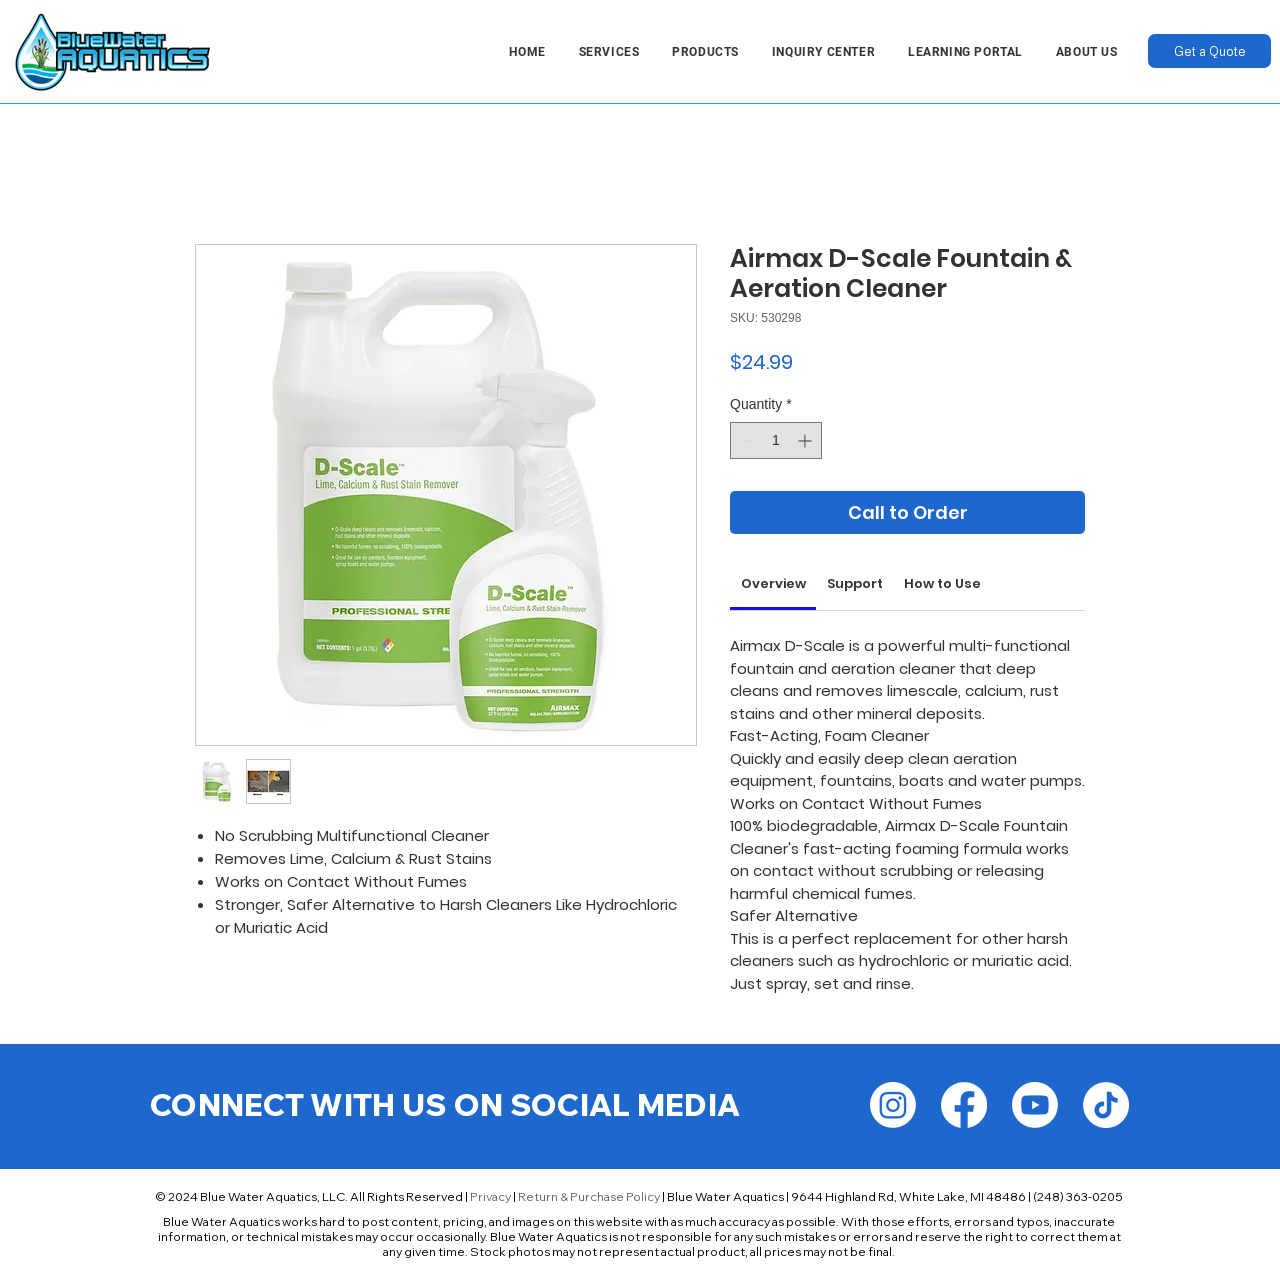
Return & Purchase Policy (589, 1196)
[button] (609, 52)
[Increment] (806, 440)
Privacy (490, 1196)
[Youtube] (1035, 1105)
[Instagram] (893, 1105)
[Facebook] (964, 1105)
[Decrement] (745, 440)
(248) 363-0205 (1078, 1196)
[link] (773, 583)
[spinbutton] (776, 440)
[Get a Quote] (1209, 51)
